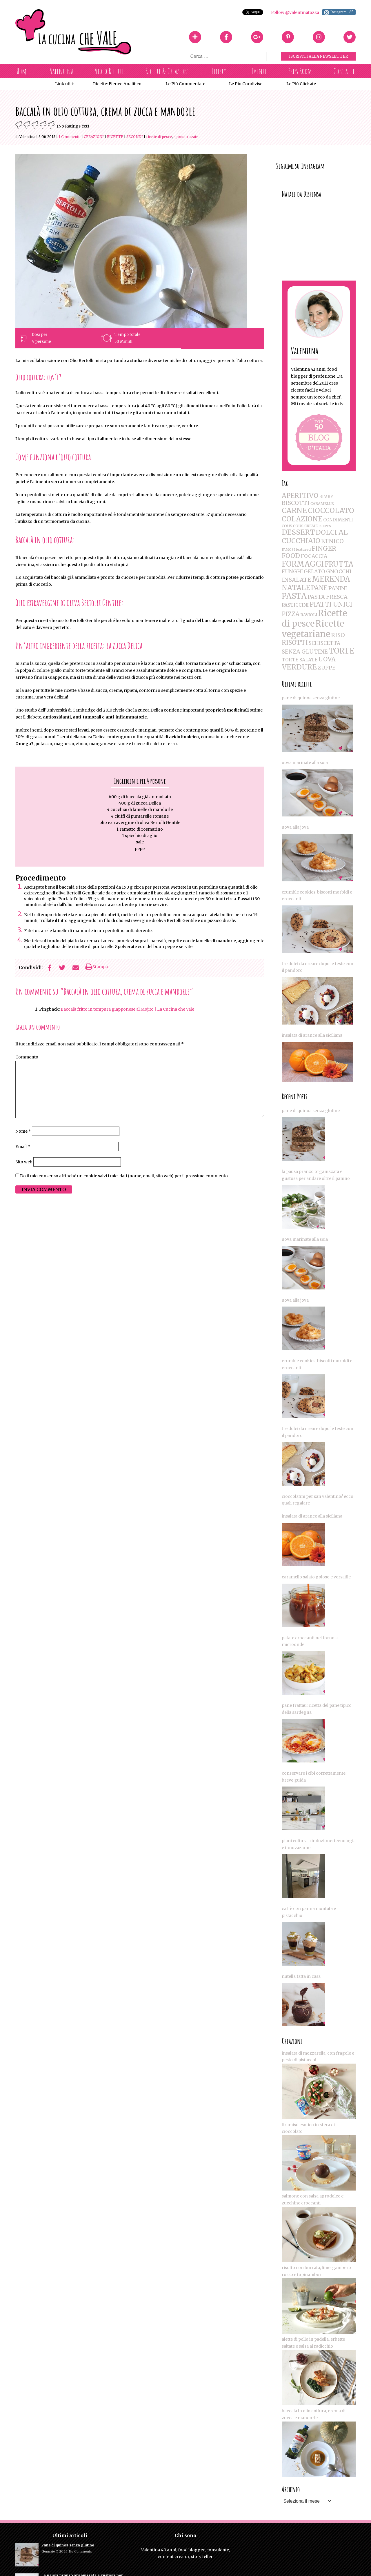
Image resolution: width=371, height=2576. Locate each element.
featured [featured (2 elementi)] (303, 549)
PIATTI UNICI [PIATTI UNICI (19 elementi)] (331, 604)
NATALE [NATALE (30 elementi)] (296, 587)
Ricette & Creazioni (168, 71)
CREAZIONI (94, 136)
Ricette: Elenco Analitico (117, 83)
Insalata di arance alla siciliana (312, 1035)
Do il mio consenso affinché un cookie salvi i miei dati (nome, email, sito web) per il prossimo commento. (124, 1175)
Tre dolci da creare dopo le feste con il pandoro (317, 967)
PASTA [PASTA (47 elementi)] (294, 596)
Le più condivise (245, 83)
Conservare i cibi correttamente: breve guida (314, 1777)
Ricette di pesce (159, 136)
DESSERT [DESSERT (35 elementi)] (298, 532)
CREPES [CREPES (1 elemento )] (325, 526)
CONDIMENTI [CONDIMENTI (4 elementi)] (338, 520)
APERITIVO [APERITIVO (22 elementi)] (300, 496)
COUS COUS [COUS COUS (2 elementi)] (292, 526)
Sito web (23, 1162)
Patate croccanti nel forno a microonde (310, 1641)
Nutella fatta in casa (301, 1976)
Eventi (259, 71)
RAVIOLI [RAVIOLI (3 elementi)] (308, 614)
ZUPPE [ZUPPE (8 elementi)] (326, 667)
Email (22, 1146)
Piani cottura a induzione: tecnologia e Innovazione (319, 1844)
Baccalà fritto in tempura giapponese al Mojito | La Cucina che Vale (127, 1009)
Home (22, 71)
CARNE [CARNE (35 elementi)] (294, 510)
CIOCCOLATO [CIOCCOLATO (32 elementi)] (331, 510)
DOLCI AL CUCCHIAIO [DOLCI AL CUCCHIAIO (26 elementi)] (315, 536)
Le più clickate (301, 83)
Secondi (134, 136)
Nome (23, 1131)
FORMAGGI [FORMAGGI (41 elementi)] (303, 564)
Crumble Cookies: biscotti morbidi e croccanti (317, 895)
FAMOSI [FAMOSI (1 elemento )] (288, 550)
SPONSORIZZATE (186, 136)
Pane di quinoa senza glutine (311, 698)
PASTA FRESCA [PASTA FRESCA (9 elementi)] (328, 597)
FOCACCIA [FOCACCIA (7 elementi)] (314, 556)
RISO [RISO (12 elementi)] (338, 635)
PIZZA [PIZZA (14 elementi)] (290, 614)
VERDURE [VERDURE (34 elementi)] (299, 667)
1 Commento (70, 136)
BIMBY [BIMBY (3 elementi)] (326, 496)
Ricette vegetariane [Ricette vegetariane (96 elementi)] (313, 628)
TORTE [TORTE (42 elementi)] (341, 651)
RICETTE (115, 136)
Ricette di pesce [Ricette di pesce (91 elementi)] (314, 618)
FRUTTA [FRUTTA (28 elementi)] (339, 564)
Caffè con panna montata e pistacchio (309, 1912)
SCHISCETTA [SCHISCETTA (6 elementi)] (324, 643)
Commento (26, 1057)
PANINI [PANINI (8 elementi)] (337, 588)
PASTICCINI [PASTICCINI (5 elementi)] (295, 605)
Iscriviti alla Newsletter (318, 56)
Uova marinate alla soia (305, 762)
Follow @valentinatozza (295, 12)
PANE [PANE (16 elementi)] (319, 588)
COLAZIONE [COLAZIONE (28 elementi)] (302, 519)
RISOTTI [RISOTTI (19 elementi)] (295, 643)
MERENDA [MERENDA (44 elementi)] (331, 579)
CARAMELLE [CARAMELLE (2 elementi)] (322, 503)
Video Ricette (109, 71)
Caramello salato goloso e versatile (316, 1577)
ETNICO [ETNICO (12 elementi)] (332, 541)
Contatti (343, 71)
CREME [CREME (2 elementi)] (311, 526)
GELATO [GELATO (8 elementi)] (314, 571)
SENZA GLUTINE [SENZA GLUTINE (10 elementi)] (305, 651)
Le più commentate (185, 83)
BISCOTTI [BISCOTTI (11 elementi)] (296, 502)
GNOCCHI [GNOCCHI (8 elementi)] (338, 571)
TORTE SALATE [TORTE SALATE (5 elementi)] (299, 660)
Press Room (300, 71)
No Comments (80, 2551)
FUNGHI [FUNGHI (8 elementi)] (292, 571)
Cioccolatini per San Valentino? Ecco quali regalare (317, 1500)
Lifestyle (221, 71)
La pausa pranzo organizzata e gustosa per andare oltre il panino (316, 1175)
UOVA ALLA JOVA (295, 827)
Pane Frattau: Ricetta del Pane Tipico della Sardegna (317, 1709)
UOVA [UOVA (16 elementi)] (327, 659)
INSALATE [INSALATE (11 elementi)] (296, 579)
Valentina (61, 71)
